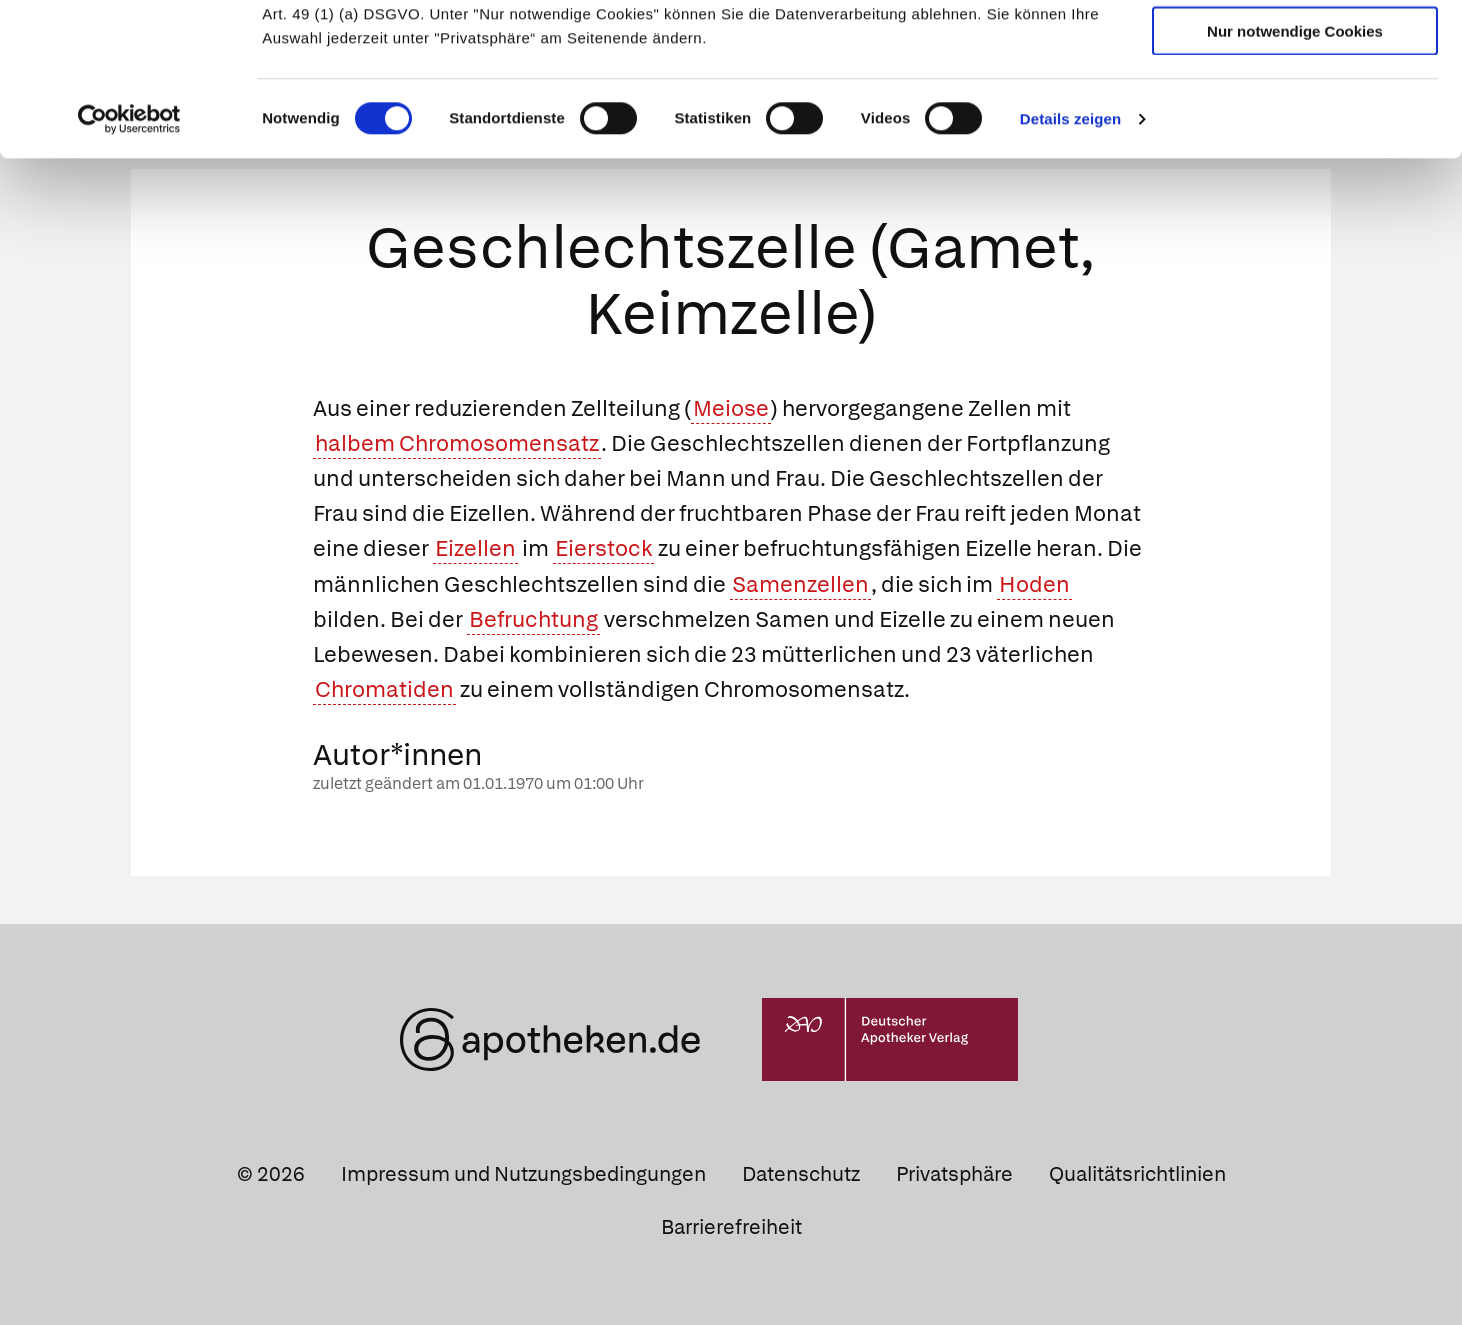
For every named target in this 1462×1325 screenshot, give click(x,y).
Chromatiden (384, 689)
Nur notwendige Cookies (1295, 161)
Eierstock (603, 548)
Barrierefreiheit (731, 1227)
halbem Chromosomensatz (457, 443)
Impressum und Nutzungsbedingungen (523, 1174)
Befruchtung (533, 619)
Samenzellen (800, 584)
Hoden (1034, 584)
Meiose (731, 408)
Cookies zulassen (1295, 48)
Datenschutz (801, 1174)
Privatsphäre (954, 1174)
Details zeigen (1070, 249)
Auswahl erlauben (1295, 105)
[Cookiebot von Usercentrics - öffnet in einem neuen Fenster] (129, 250)
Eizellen (475, 548)
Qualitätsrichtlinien (1137, 1174)
